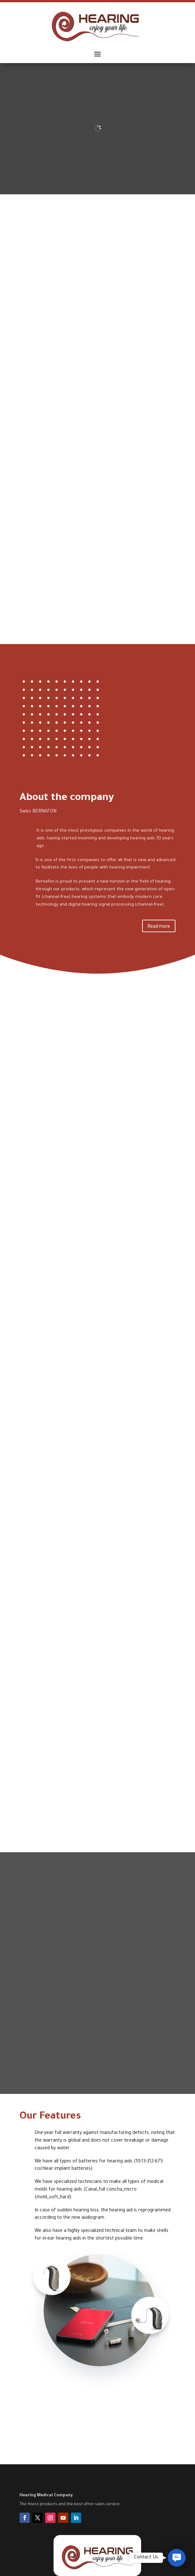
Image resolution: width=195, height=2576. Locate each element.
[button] (177, 2558)
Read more (159, 926)
